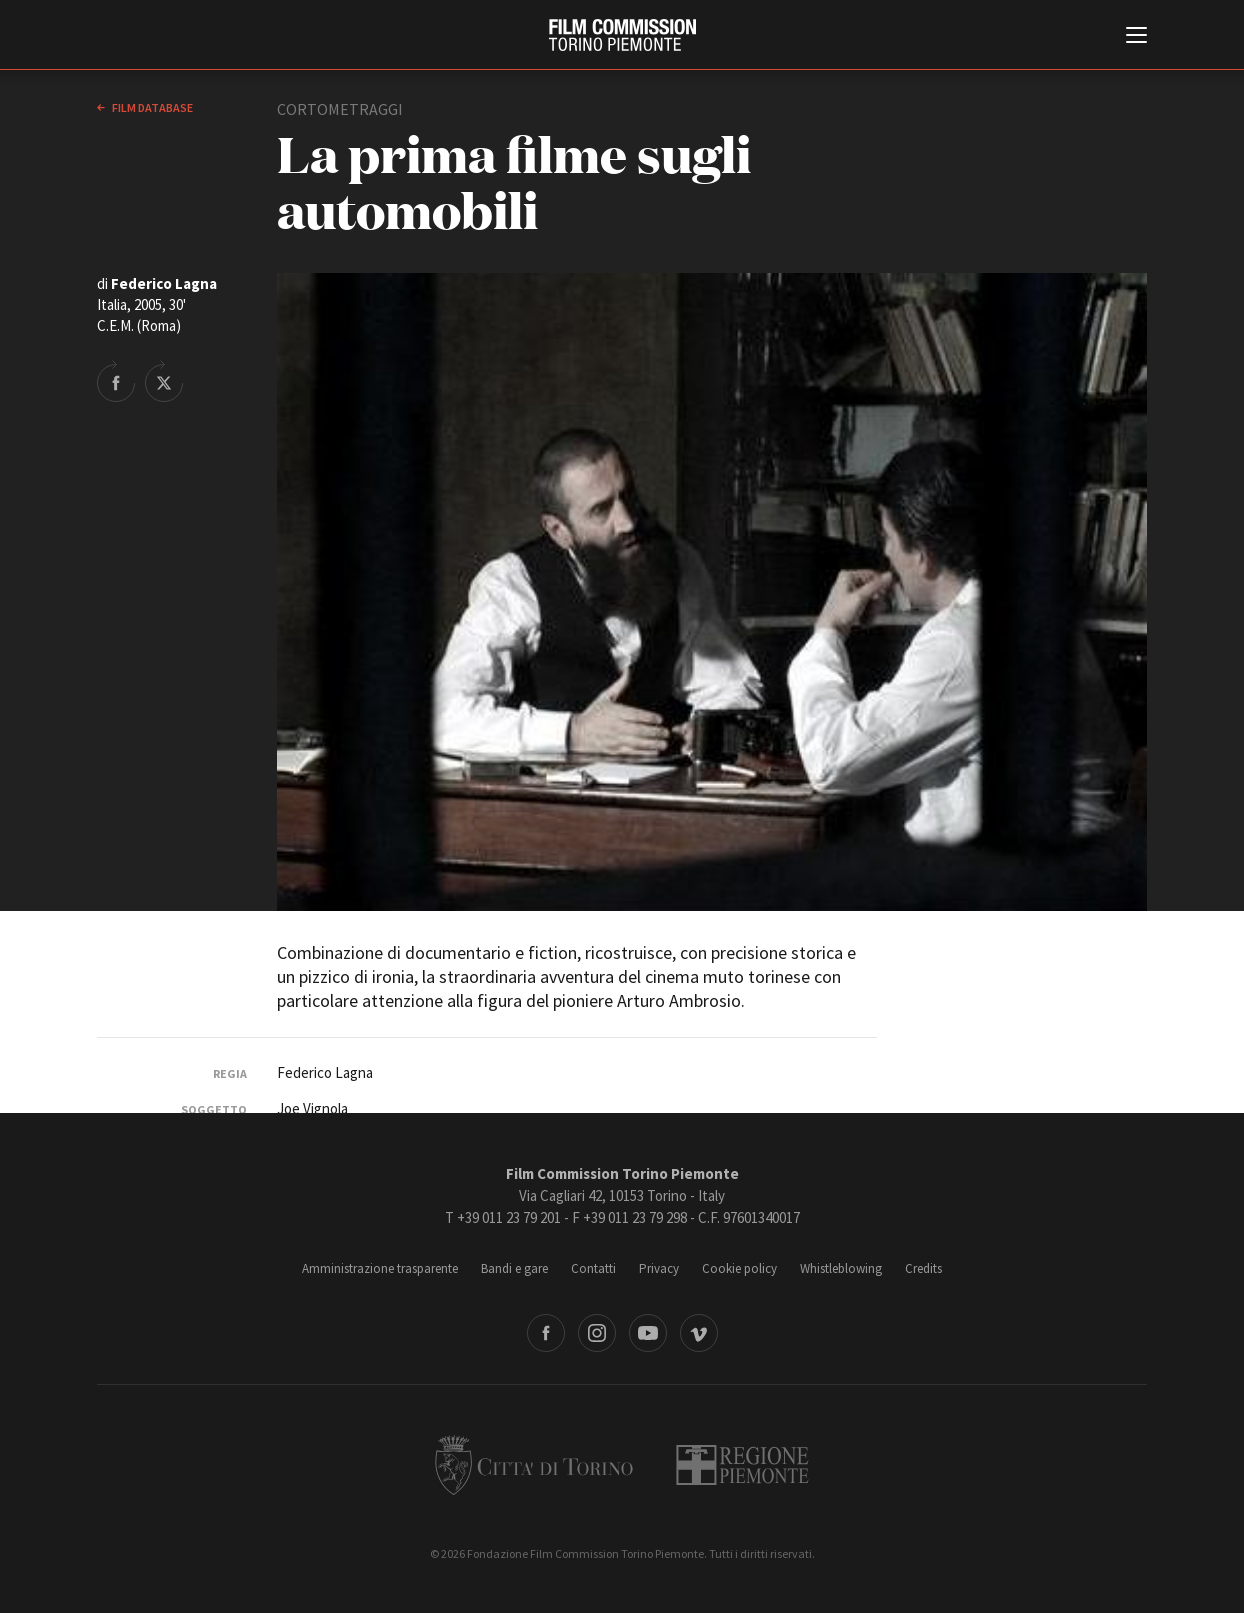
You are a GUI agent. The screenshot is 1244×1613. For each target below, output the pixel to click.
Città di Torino (534, 1465)
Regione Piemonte (742, 1465)
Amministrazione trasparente (380, 1268)
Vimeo (699, 1333)
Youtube (648, 1333)
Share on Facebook (116, 381)
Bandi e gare (514, 1268)
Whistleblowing (841, 1268)
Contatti (593, 1268)
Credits (923, 1268)
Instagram (597, 1333)
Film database (151, 107)
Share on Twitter (164, 381)
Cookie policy (739, 1268)
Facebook (546, 1333)
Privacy (659, 1268)
